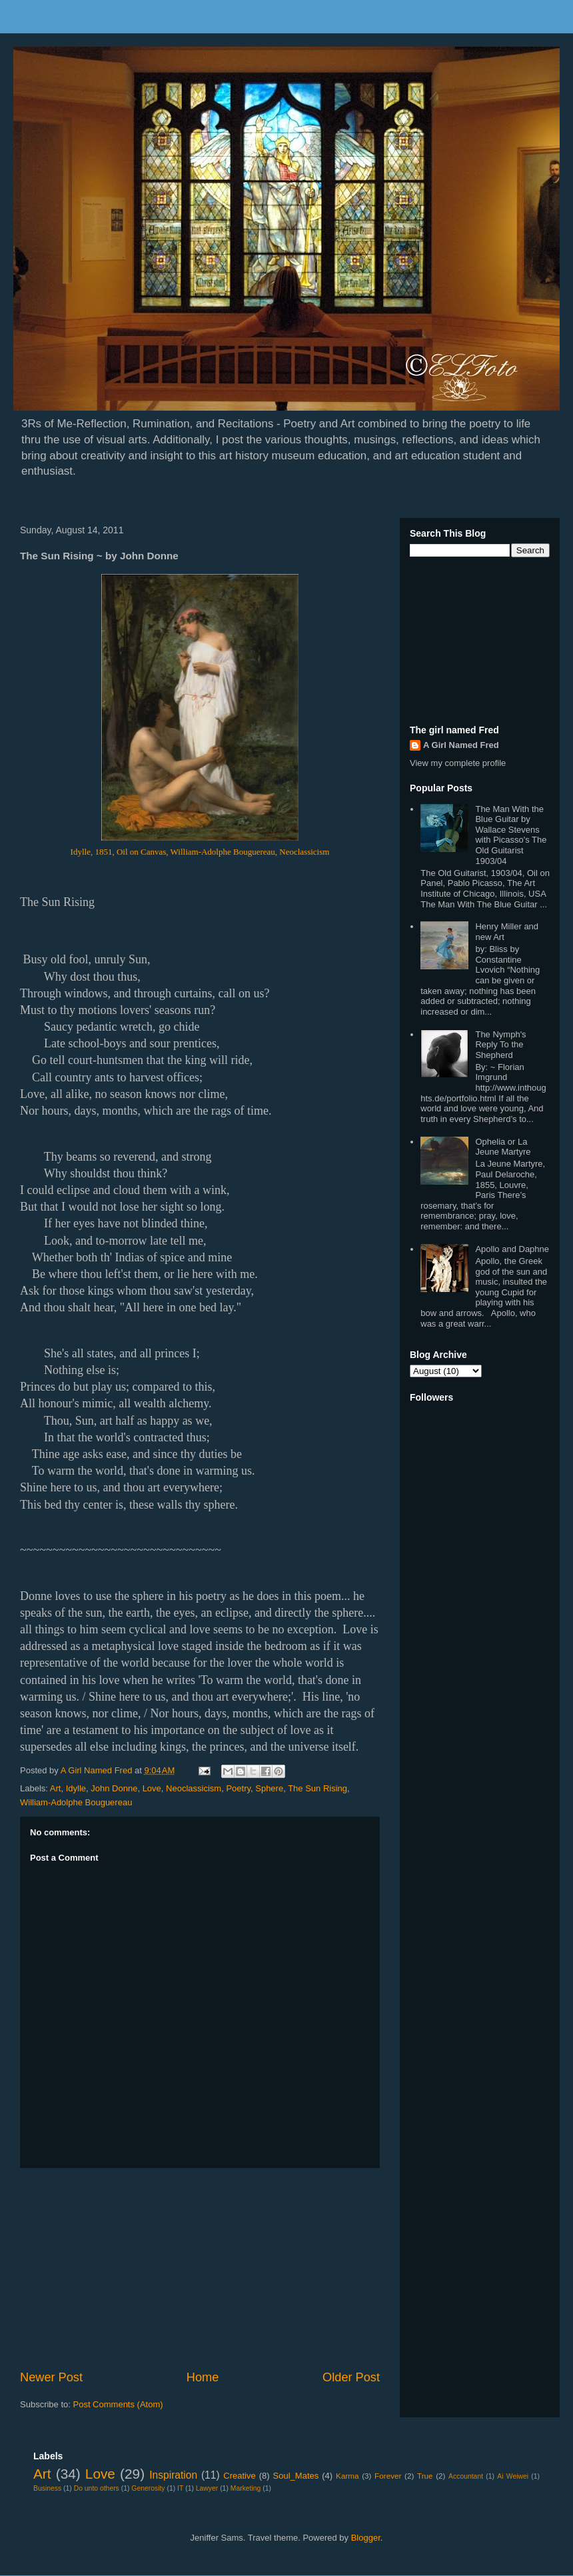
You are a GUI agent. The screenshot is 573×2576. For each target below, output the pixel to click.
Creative (239, 2476)
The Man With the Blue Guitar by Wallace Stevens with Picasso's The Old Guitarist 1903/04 (510, 835)
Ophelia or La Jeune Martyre (502, 1147)
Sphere (269, 1788)
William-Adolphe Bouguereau (76, 1802)
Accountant (465, 2476)
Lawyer (207, 2488)
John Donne (114, 1788)
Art (55, 1788)
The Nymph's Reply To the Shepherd (500, 1044)
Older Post (351, 2377)
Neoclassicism (193, 1788)
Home (203, 2377)
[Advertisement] (200, 2268)
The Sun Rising (317, 1788)
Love (152, 1788)
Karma (347, 2475)
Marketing (246, 2488)
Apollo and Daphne (512, 1249)
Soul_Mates (296, 2476)
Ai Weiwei (512, 2476)
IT (180, 2488)
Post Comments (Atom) (118, 2404)
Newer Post (51, 2377)
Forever (387, 2475)
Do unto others (96, 2488)
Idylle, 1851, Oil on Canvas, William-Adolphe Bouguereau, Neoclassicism (200, 852)
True (425, 2475)
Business (47, 2488)
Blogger (365, 2538)
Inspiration (173, 2475)
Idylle (76, 1788)
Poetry (238, 1788)
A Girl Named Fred (461, 745)
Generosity (148, 2488)
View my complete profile (458, 763)
